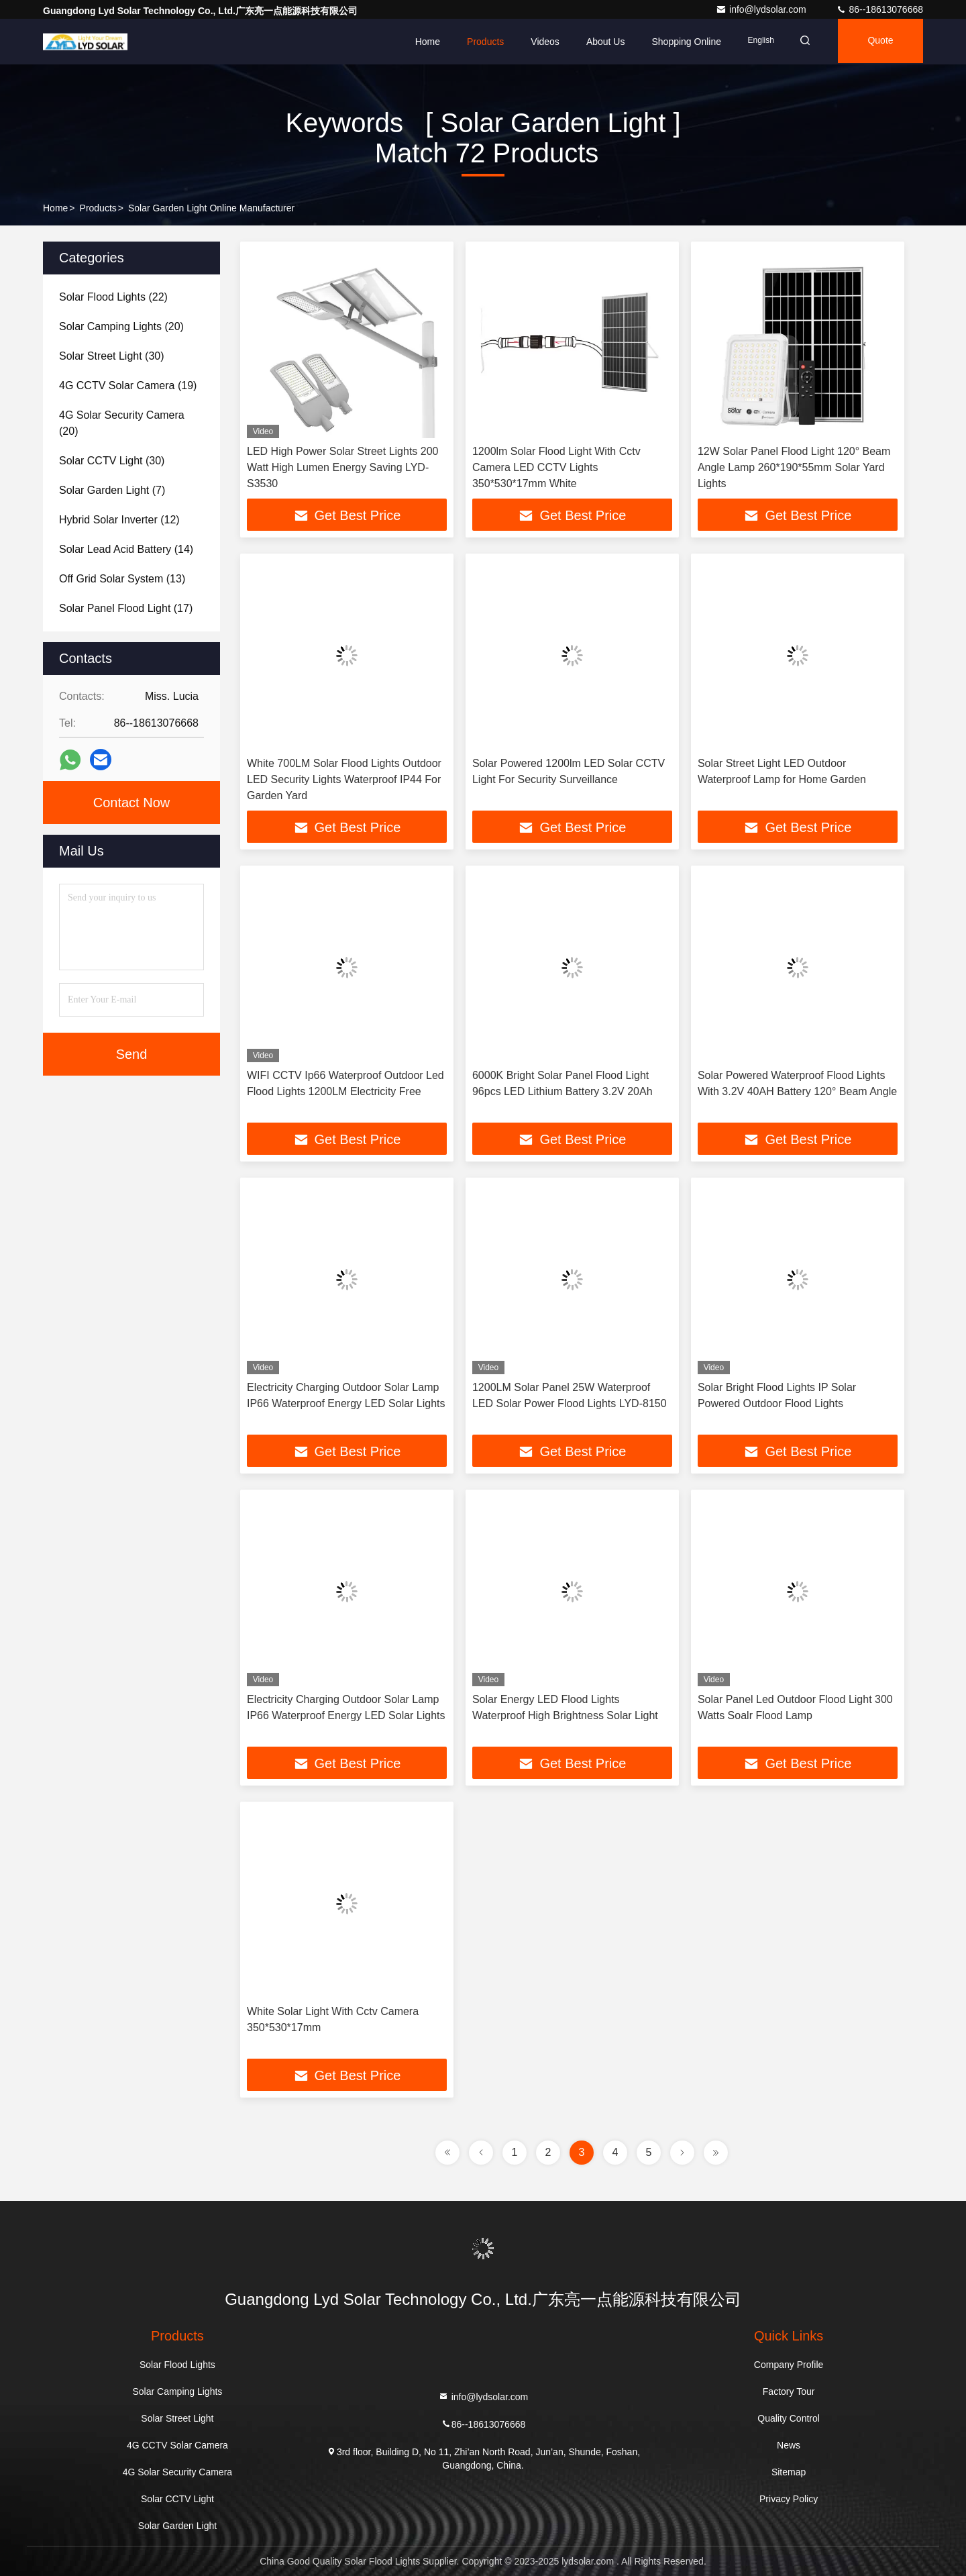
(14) (126, 549)
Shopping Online (678, 41)
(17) (126, 608)
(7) (112, 490)
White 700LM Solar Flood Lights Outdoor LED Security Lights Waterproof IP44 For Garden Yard (344, 779)
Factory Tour (789, 2391)
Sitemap (788, 2472)
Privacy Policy (788, 2498)
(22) (113, 297)
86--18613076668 (879, 9)
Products (477, 41)
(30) (111, 356)
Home (419, 41)
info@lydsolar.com (762, 9)
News (788, 2445)
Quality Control (788, 2418)
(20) (121, 326)
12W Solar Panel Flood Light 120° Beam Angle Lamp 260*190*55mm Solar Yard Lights (794, 467)
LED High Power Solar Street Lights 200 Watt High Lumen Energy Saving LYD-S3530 (342, 467)
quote (878, 41)
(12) (119, 519)
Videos (537, 41)
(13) (122, 578)
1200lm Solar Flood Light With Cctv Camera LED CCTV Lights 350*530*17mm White (556, 467)
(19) (128, 385)
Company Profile (789, 2364)
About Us (597, 41)
